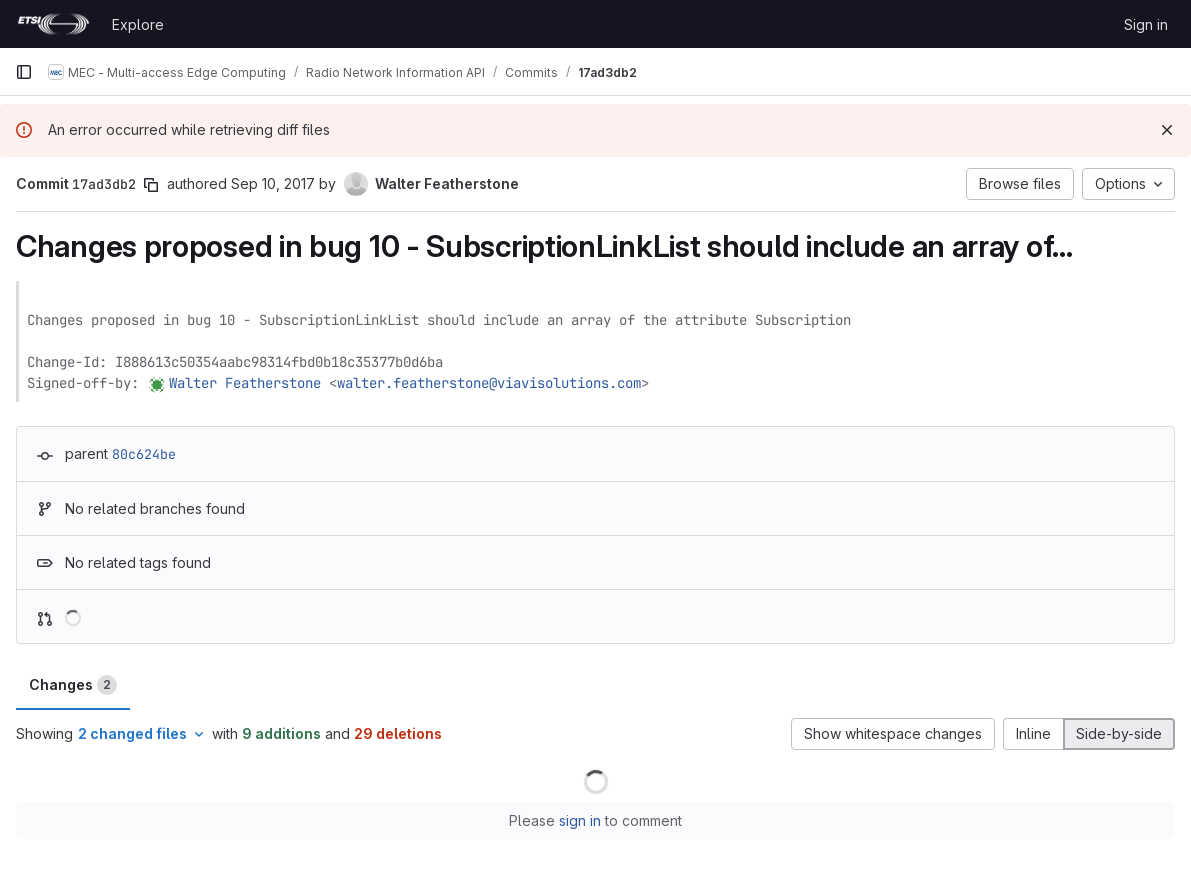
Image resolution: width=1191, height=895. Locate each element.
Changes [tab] (73, 685)
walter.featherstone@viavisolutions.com (489, 383)
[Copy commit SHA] (151, 185)
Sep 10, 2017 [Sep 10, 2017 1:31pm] (273, 183)
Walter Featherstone (245, 383)
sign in (580, 820)
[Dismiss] (1167, 130)
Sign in (1146, 24)
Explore (138, 24)
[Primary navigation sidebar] (24, 72)
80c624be (144, 454)
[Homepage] (53, 24)
